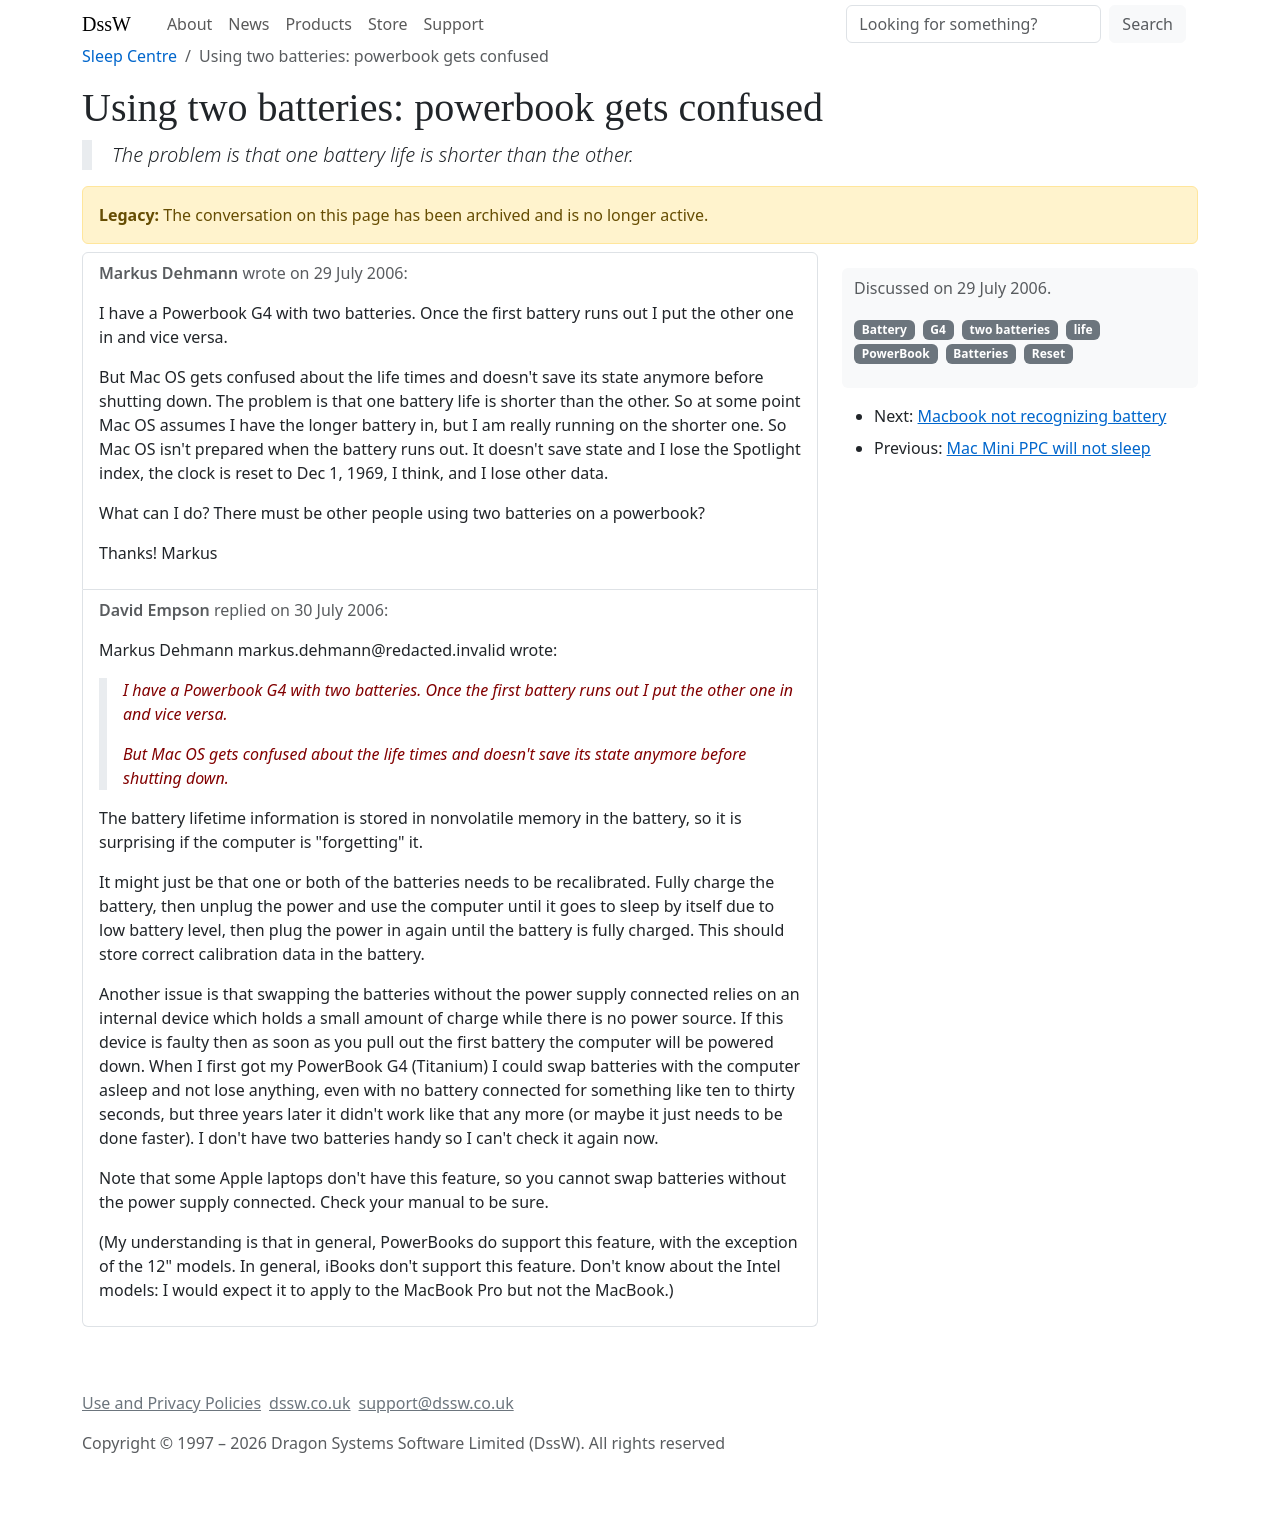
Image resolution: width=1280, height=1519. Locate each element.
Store (388, 24)
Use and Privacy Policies (171, 1403)
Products (318, 24)
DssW (106, 24)
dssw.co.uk (309, 1403)
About (189, 24)
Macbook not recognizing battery (1042, 416)
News (248, 24)
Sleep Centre (129, 56)
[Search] (973, 24)
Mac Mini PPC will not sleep (1049, 448)
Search (1147, 24)
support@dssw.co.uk (436, 1403)
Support (453, 24)
